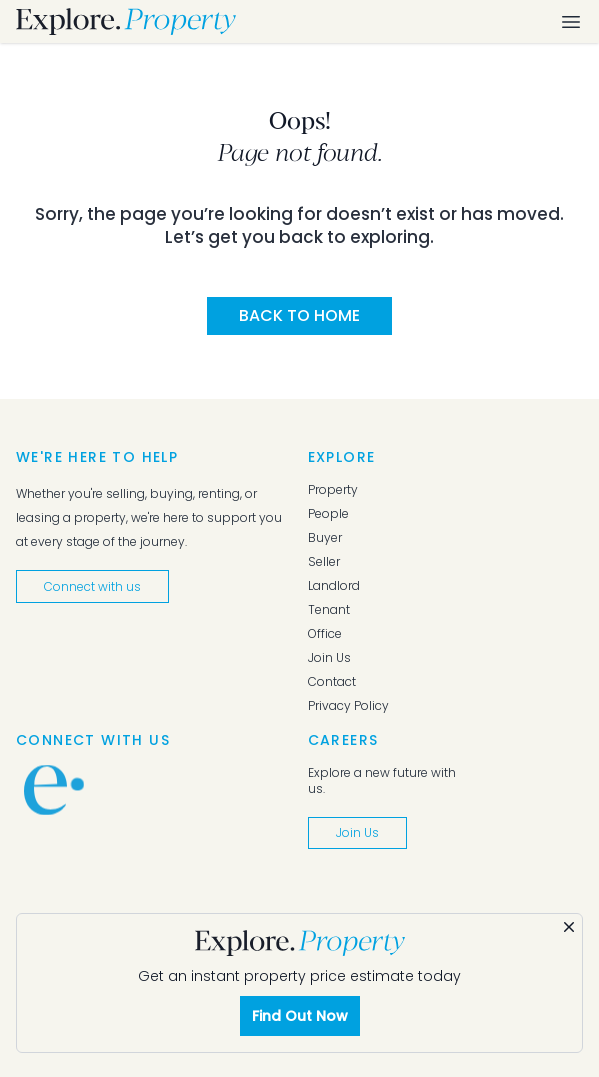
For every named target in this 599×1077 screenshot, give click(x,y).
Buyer (325, 538)
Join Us (329, 658)
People (328, 514)
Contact (332, 682)
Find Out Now (300, 1016)
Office (325, 634)
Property (333, 490)
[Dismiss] (569, 927)
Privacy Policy (348, 706)
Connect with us (92, 586)
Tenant (329, 610)
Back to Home (299, 315)
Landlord (334, 586)
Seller (324, 562)
